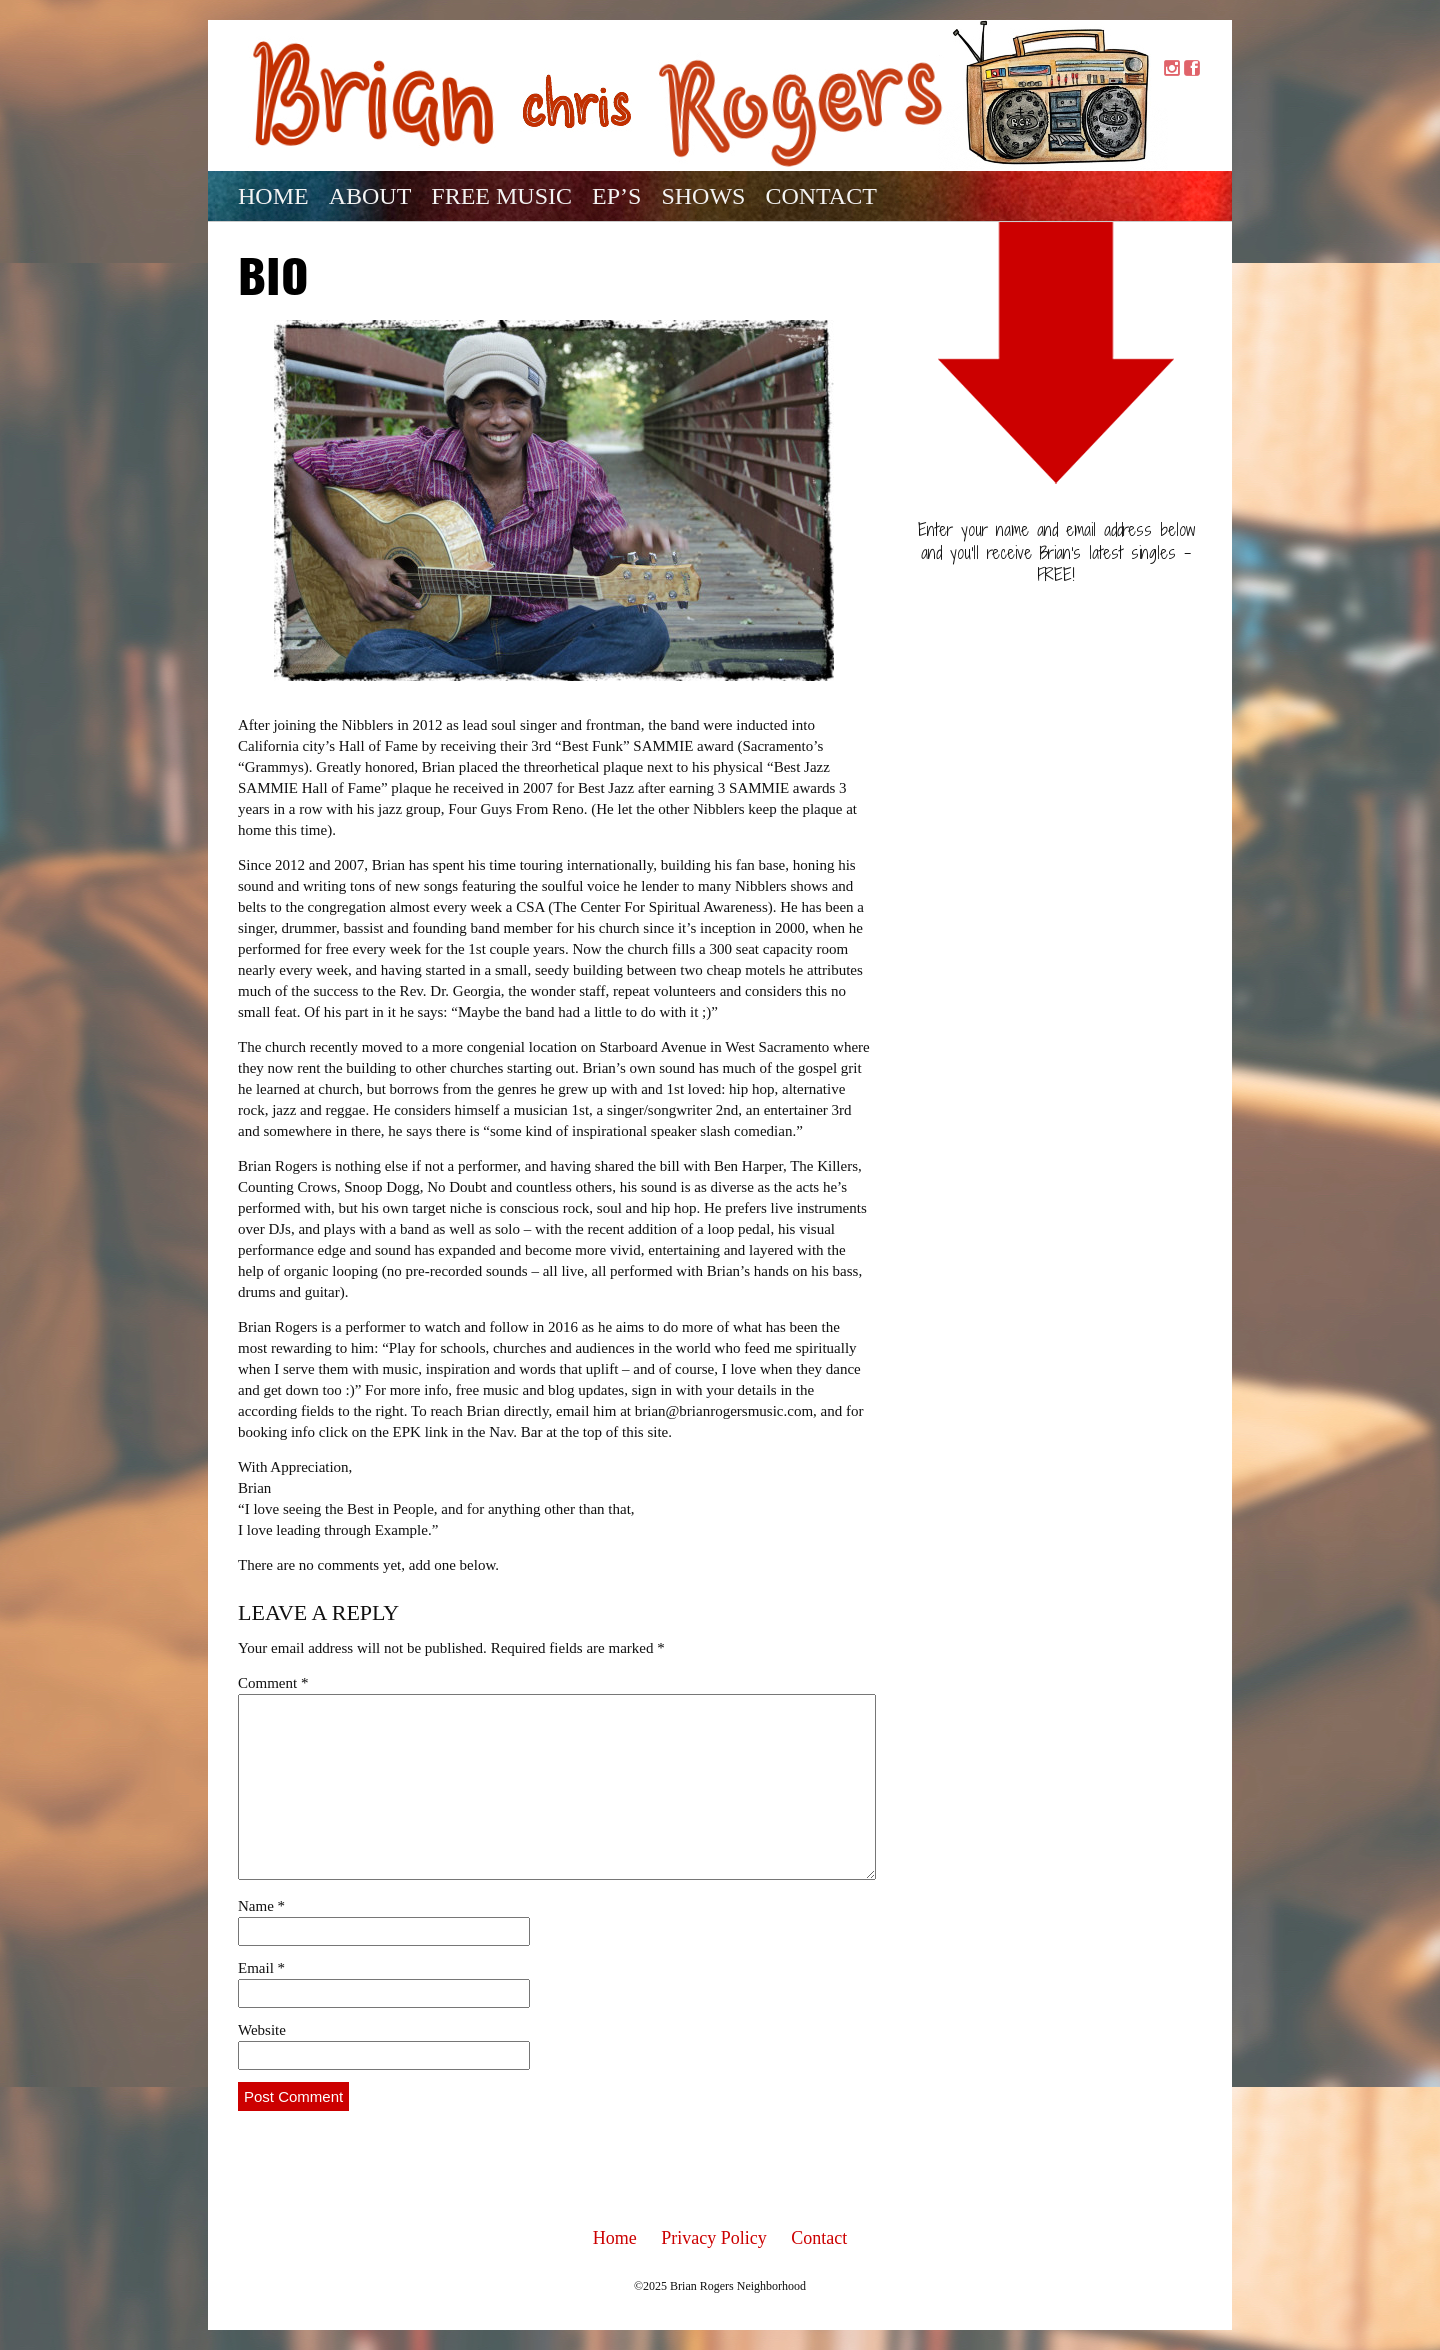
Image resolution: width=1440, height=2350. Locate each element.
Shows (703, 196)
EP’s (616, 196)
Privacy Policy (714, 2238)
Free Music (501, 196)
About (370, 196)
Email (261, 1968)
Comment (273, 1683)
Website (262, 2030)
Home (273, 196)
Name (261, 1906)
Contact (820, 196)
